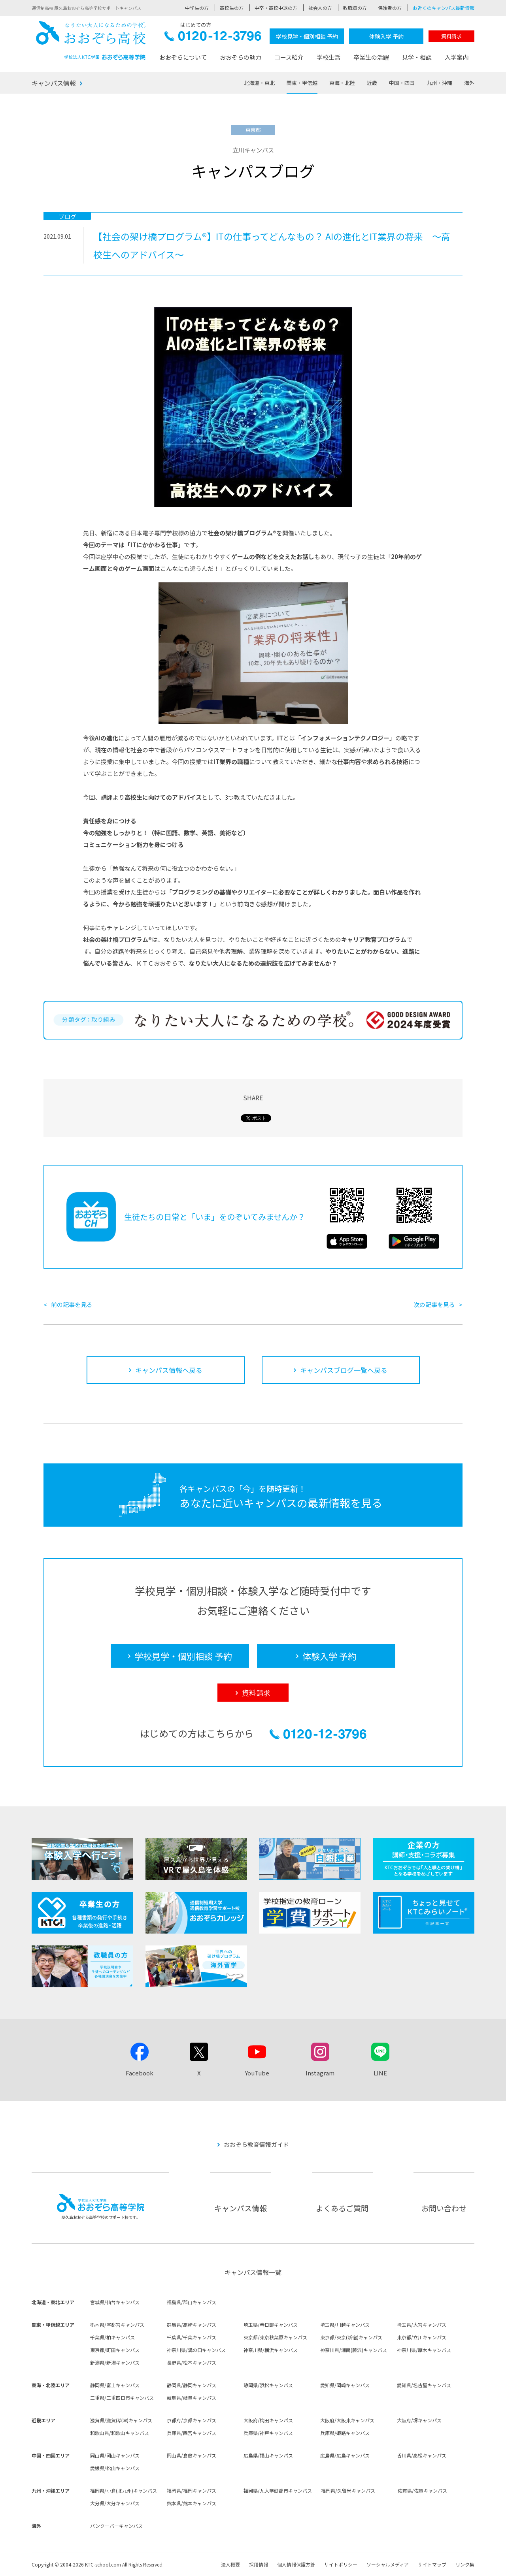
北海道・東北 (259, 83)
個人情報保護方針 (296, 2564)
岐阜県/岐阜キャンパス (191, 2397)
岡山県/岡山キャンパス (115, 2455)
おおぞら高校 (91, 40)
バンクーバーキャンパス (116, 2525)
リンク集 (464, 2564)
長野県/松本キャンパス (191, 2362)
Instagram (320, 2073)
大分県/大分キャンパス (115, 2503)
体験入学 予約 (386, 36)
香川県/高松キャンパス (421, 2455)
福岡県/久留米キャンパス (348, 2490)
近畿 (372, 83)
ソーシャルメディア (387, 2564)
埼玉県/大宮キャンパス (421, 2324)
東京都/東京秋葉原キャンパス (275, 2337)
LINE (380, 2073)
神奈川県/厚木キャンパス (424, 2349)
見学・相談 (417, 57)
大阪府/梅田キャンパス (268, 2420)
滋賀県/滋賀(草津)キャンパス (121, 2420)
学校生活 (328, 57)
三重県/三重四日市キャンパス (122, 2397)
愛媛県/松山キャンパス (115, 2468)
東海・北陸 (342, 83)
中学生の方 (197, 7)
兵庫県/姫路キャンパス (345, 2432)
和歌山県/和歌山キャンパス (119, 2432)
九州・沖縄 (439, 83)
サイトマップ (432, 2564)
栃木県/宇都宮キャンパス (117, 2324)
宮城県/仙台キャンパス (115, 2302)
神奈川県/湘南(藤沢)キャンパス (353, 2349)
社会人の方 (320, 7)
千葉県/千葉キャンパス (191, 2337)
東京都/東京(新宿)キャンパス (351, 2337)
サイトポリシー (340, 2564)
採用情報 (258, 2564)
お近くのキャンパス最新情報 (443, 7)
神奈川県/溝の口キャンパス (196, 2349)
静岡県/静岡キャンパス (191, 2385)
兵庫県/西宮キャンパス (191, 2432)
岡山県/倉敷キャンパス (191, 2455)
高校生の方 (232, 7)
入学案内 (456, 57)
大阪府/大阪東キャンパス (347, 2420)
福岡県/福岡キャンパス (191, 2490)
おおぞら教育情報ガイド (256, 2144)
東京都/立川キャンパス (421, 2337)
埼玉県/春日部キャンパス (271, 2324)
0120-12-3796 (212, 38)
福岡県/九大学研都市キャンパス (278, 2490)
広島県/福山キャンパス (268, 2455)
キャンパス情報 (54, 83)
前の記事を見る (72, 1304)
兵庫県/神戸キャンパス (268, 2432)
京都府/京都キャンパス (191, 2420)
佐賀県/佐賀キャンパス (422, 2490)
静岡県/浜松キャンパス (268, 2385)
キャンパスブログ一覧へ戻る (343, 1370)
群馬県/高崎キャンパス (191, 2324)
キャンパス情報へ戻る (168, 1370)
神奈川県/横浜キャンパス (271, 2349)
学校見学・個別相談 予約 (307, 36)
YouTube (257, 2073)
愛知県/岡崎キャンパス (345, 2385)
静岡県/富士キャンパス (115, 2385)
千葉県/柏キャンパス (112, 2337)
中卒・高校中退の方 (276, 7)
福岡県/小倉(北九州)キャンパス (123, 2490)
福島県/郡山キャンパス (191, 2302)
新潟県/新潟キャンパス (115, 2362)
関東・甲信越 (302, 83)
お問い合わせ (443, 2208)
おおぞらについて (183, 57)
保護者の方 (390, 7)
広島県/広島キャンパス (345, 2455)
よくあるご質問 (342, 2208)
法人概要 (230, 2564)
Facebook (139, 2073)
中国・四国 (402, 83)
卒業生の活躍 (371, 57)
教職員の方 (355, 7)
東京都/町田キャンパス (115, 2349)
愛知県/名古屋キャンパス (424, 2385)
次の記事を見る (434, 1304)
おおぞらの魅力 (240, 57)
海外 (469, 83)
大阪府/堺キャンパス (419, 2420)
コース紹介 (289, 57)
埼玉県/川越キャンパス (345, 2324)
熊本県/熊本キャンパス (191, 2503)
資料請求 (451, 36)
